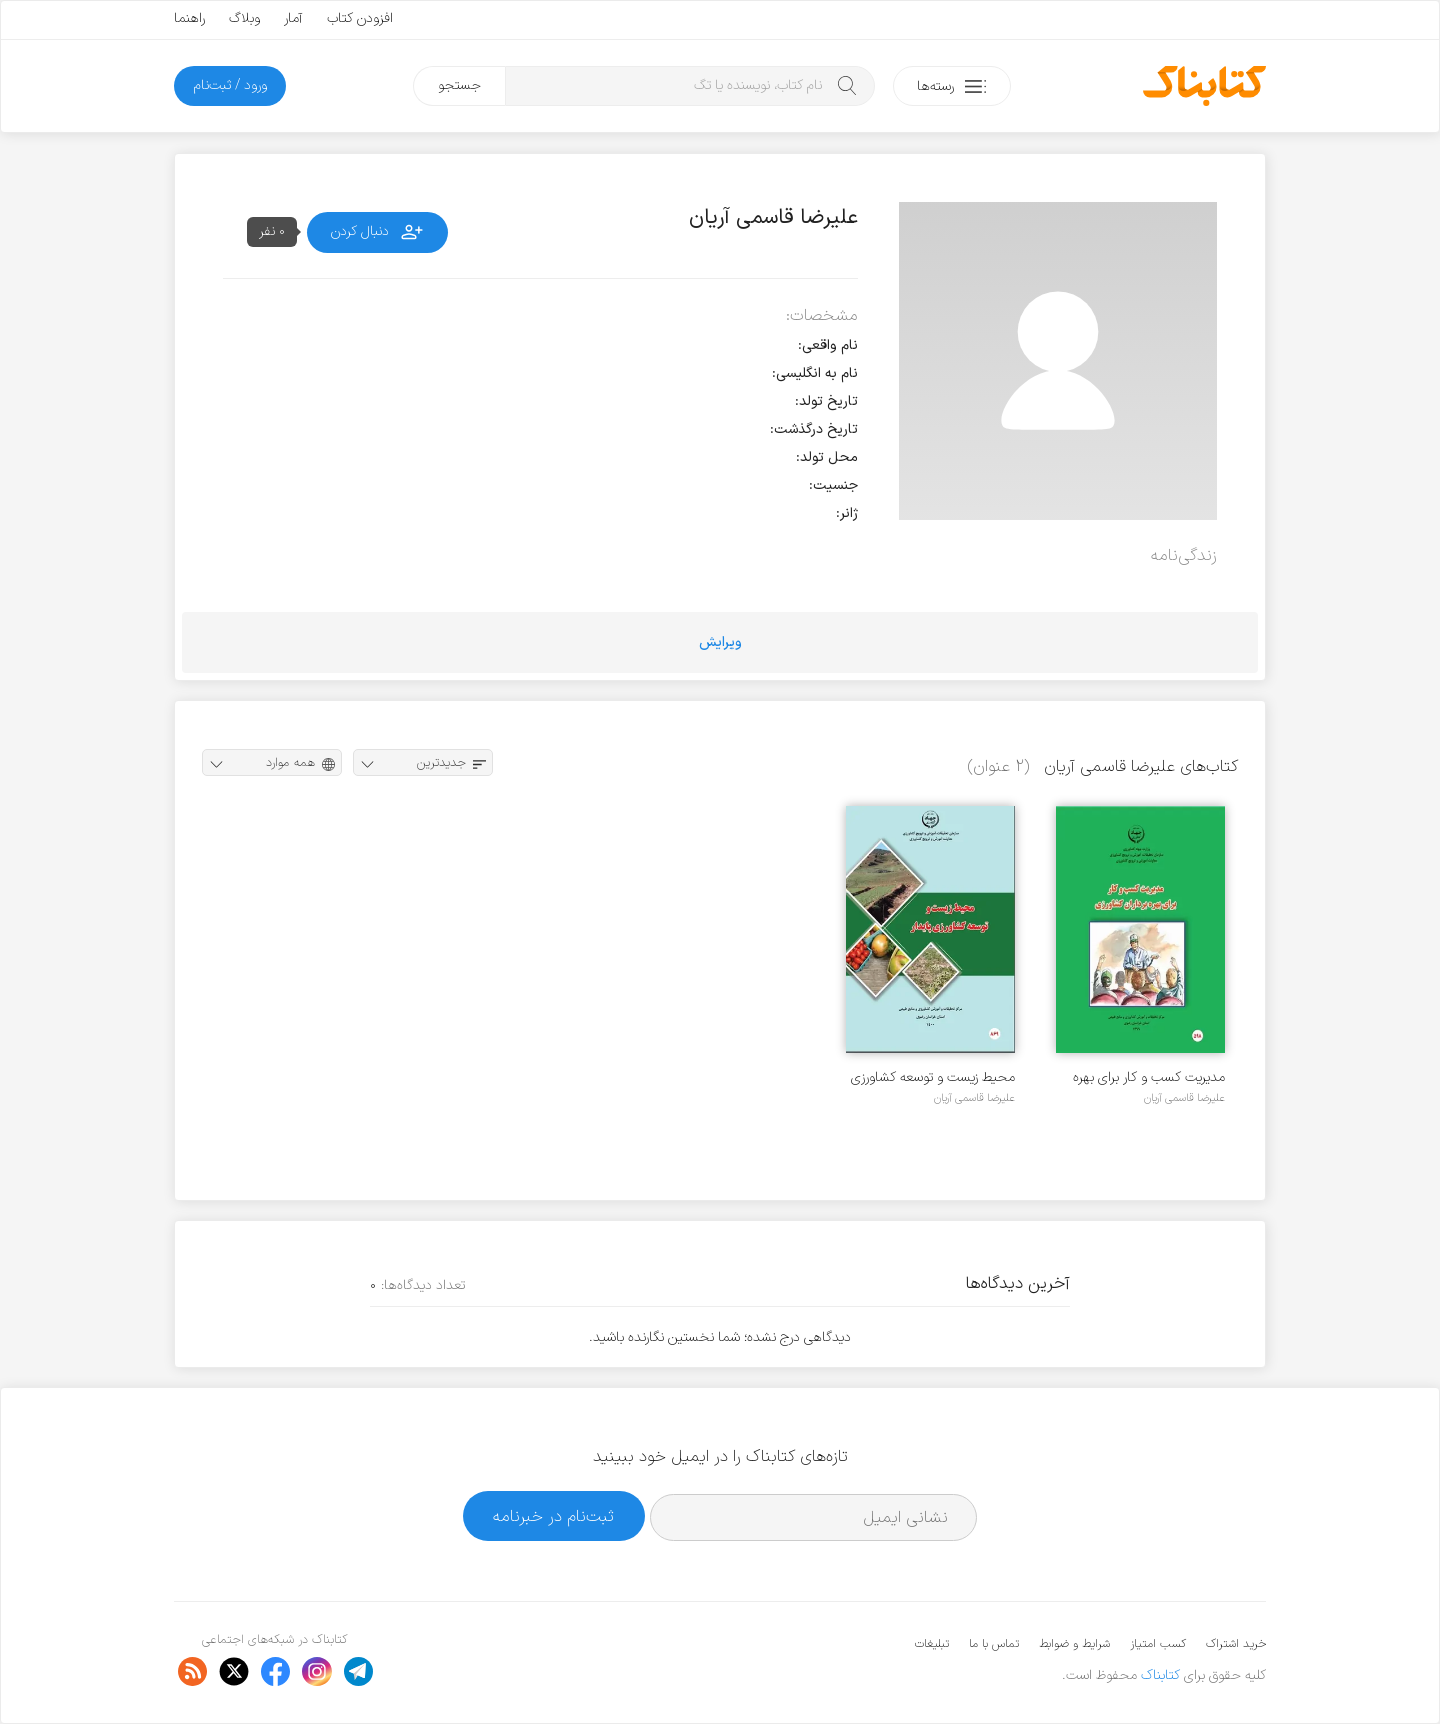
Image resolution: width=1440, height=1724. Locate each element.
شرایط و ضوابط (1074, 1644)
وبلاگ (244, 18)
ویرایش (720, 642)
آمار (293, 18)
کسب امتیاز (1158, 1644)
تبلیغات (932, 1644)
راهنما (189, 18)
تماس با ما (994, 1644)
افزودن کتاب (360, 18)
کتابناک (1160, 1675)
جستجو (459, 85)
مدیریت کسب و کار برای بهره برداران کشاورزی (1149, 1077)
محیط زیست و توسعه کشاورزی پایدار (933, 1077)
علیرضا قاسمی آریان (1184, 1098)
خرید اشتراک (1236, 1644)
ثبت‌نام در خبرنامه (553, 1516)
